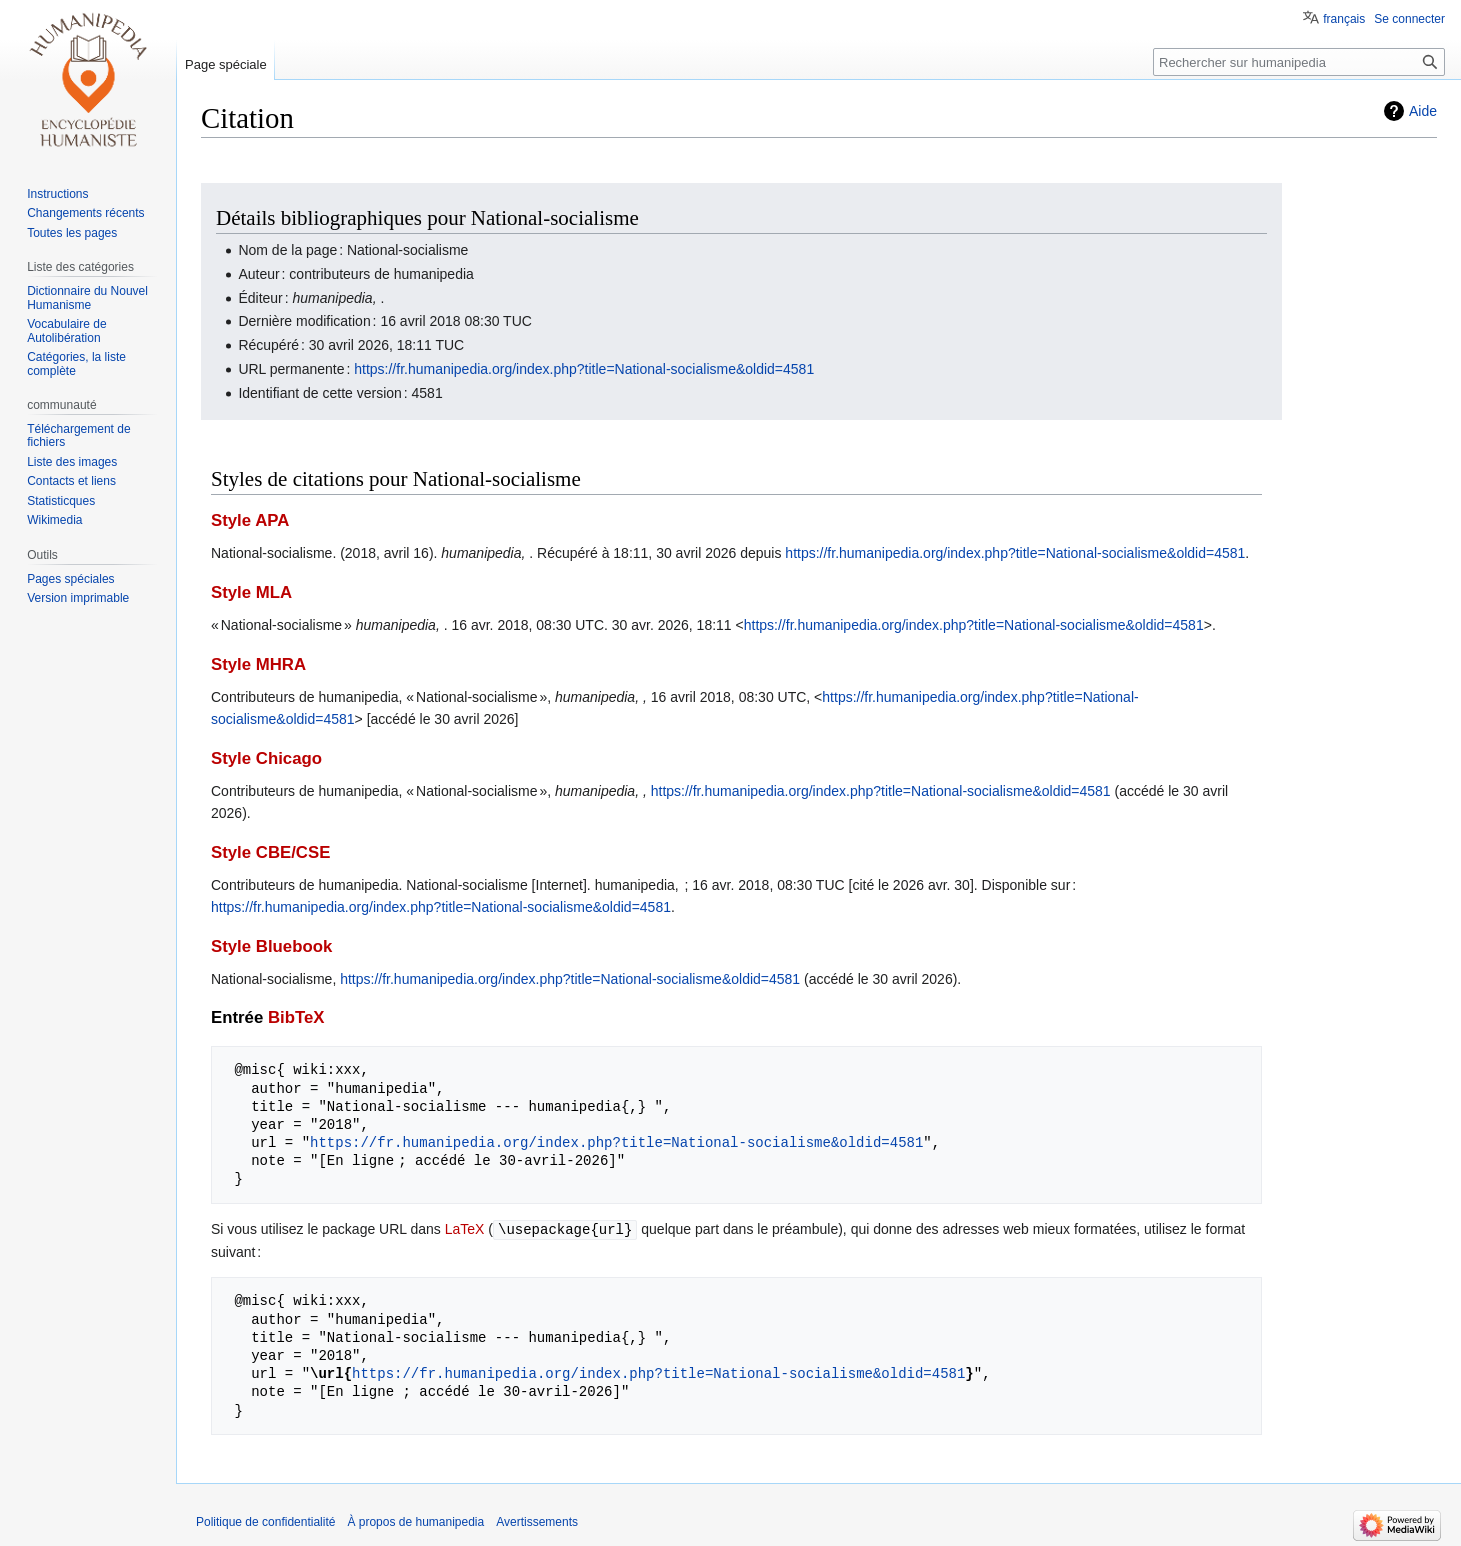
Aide (1423, 111)
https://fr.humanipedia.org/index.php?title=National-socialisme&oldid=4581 (584, 369)
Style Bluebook (271, 946)
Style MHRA (258, 664)
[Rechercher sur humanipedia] (1299, 62)
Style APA (250, 520)
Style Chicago (266, 758)
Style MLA (251, 592)
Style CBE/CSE (270, 852)
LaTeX (465, 1229)
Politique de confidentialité (265, 1521)
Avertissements (537, 1521)
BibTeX (296, 1017)
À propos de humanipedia (415, 1521)
